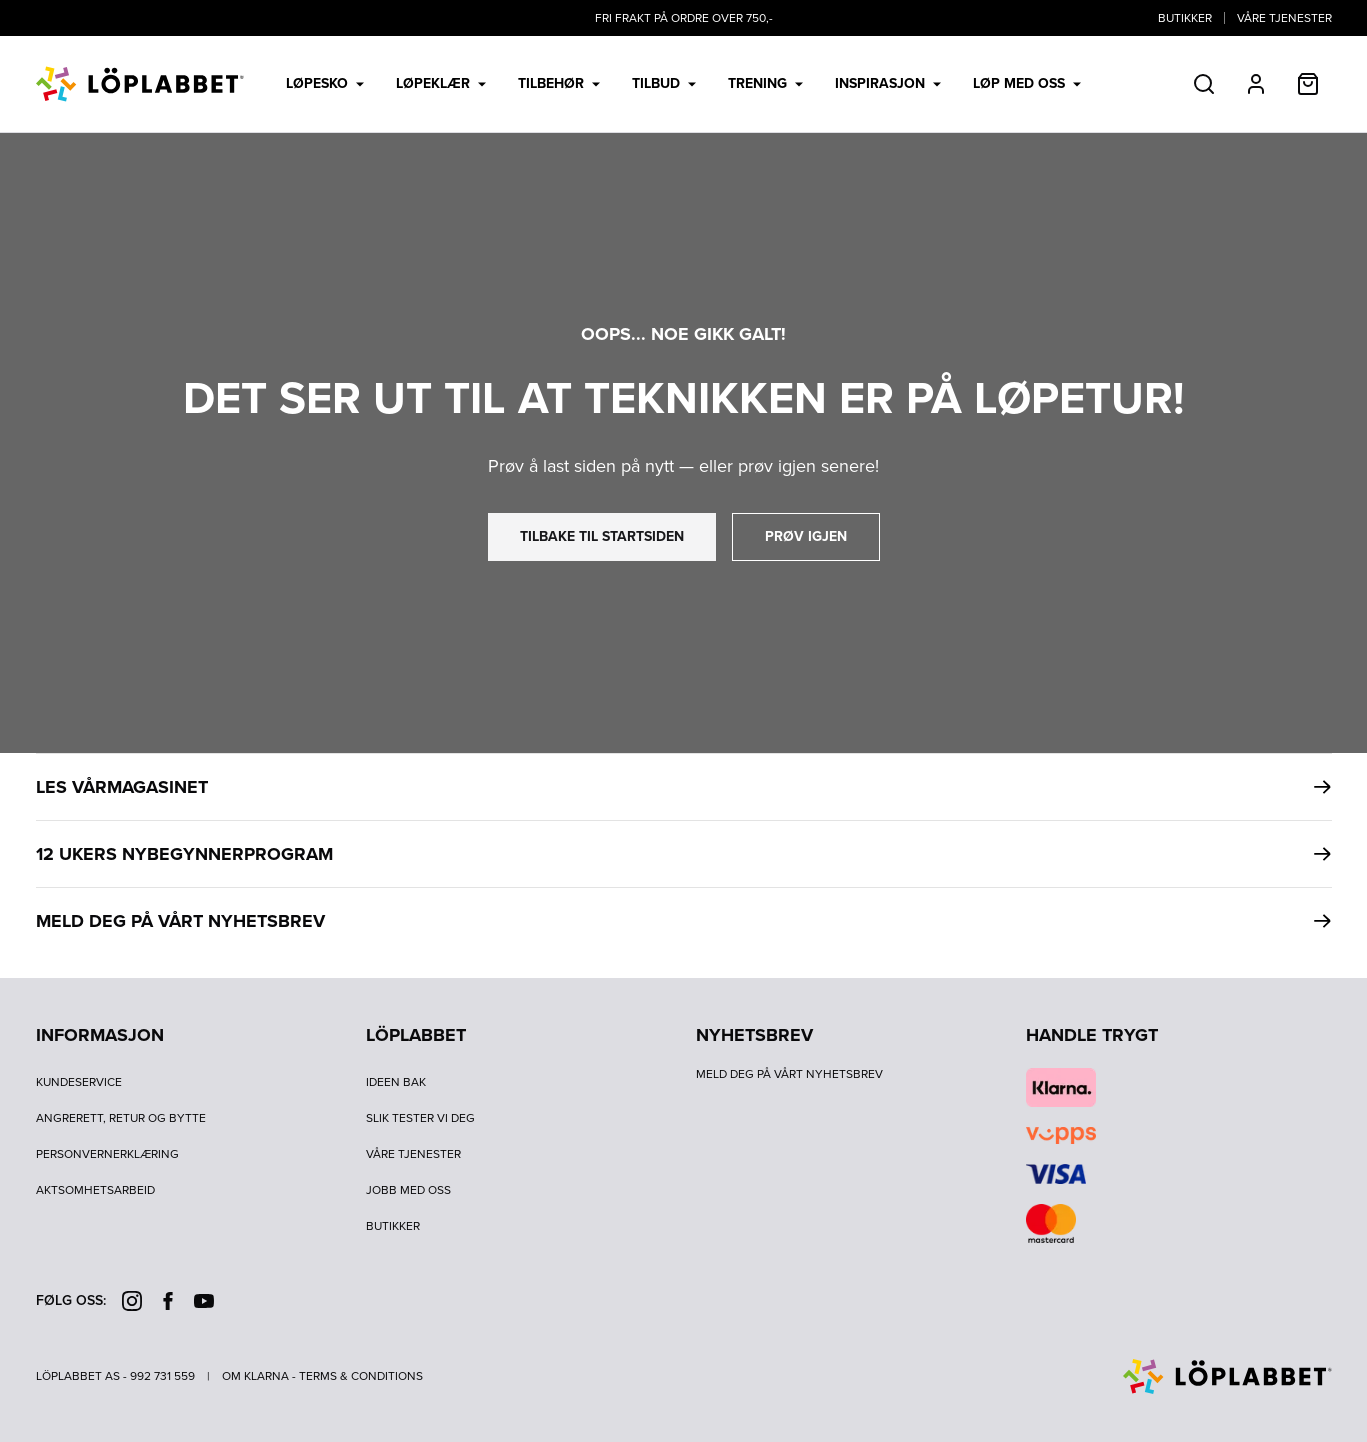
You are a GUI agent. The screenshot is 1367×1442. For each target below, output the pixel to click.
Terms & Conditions (361, 1376)
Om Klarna (255, 1376)
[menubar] (683, 84)
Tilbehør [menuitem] (559, 83)
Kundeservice (79, 1082)
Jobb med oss (408, 1190)
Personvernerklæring (107, 1154)
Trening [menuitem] (765, 83)
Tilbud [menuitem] (664, 83)
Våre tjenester (1284, 18)
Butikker (1185, 18)
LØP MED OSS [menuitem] (1027, 83)
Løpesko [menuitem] (325, 83)
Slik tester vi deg (420, 1118)
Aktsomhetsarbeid (95, 1190)
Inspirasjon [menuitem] (888, 83)
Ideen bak (396, 1082)
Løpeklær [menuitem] (441, 83)
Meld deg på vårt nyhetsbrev (789, 1074)
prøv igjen (806, 536)
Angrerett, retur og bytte (121, 1118)
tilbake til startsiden (602, 536)
